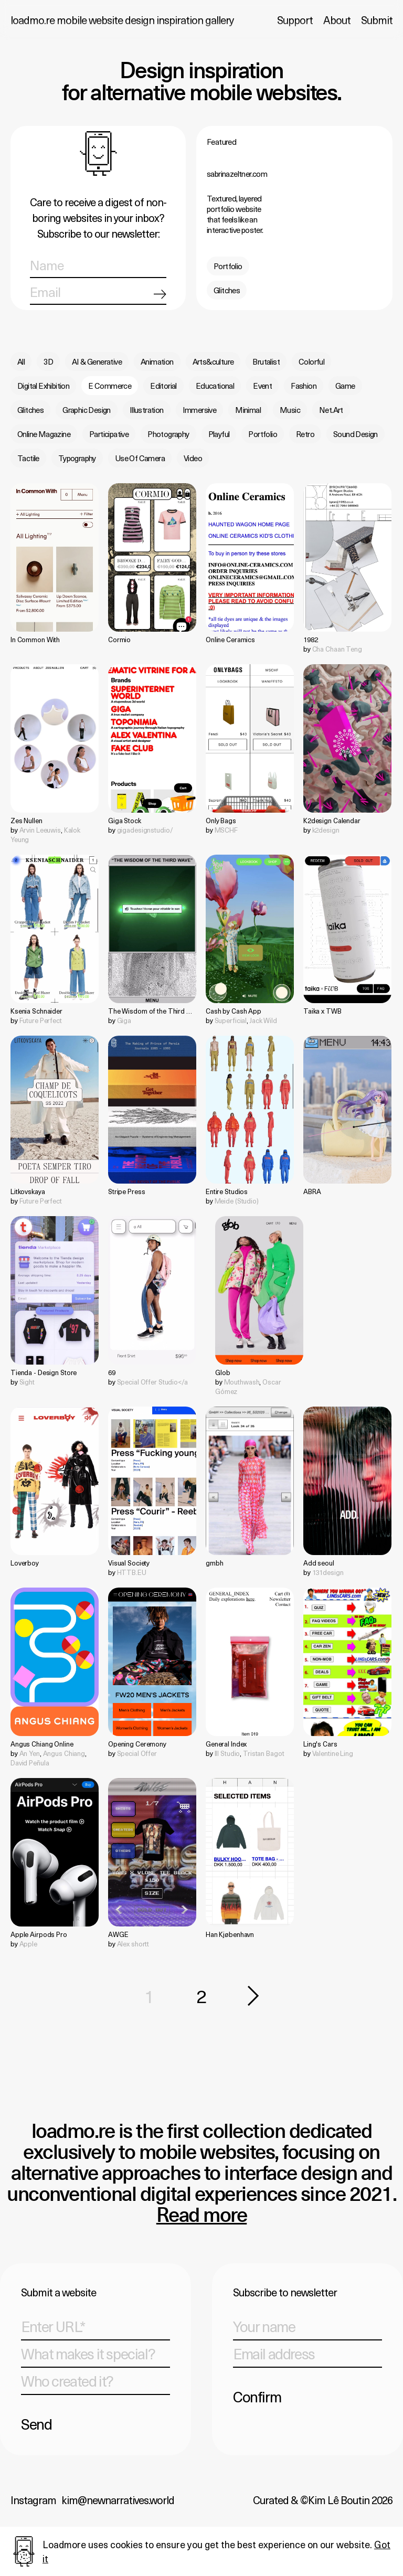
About (337, 20)
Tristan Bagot (263, 1753)
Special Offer (137, 1753)
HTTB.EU (131, 1572)
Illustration (147, 410)
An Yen (29, 1753)
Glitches (227, 290)
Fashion (303, 385)
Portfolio (228, 266)
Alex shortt (133, 1944)
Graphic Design (86, 410)
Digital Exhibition (43, 385)
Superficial (231, 1020)
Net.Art (331, 410)
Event (262, 385)
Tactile (28, 458)
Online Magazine (43, 434)
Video (193, 458)
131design (328, 1572)
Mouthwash (242, 1382)
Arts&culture (213, 361)
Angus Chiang (64, 1753)
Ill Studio (227, 1753)
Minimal (248, 410)
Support (295, 20)
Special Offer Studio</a (152, 1382)
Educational (215, 385)
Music (290, 410)
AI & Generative (97, 361)
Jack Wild (263, 1020)
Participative (109, 434)
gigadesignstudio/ (145, 830)
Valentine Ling (332, 1753)
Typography (77, 458)
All (21, 361)
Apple (28, 1944)
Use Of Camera (140, 458)
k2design (326, 830)
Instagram (33, 2500)
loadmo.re (122, 20)
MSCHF (226, 830)
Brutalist (266, 361)
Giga (124, 1020)
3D (48, 361)
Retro (305, 434)
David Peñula (29, 1763)
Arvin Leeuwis (40, 830)
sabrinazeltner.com (237, 173)
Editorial (163, 385)
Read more (201, 2216)
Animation (157, 361)
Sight (27, 1382)
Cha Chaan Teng (337, 649)
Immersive (200, 410)
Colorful (311, 361)
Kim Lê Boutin (338, 2500)
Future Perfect (40, 1020)
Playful (219, 434)
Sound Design (355, 434)
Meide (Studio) (237, 1201)
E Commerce (109, 385)
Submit (377, 20)
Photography (168, 434)
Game (345, 385)
